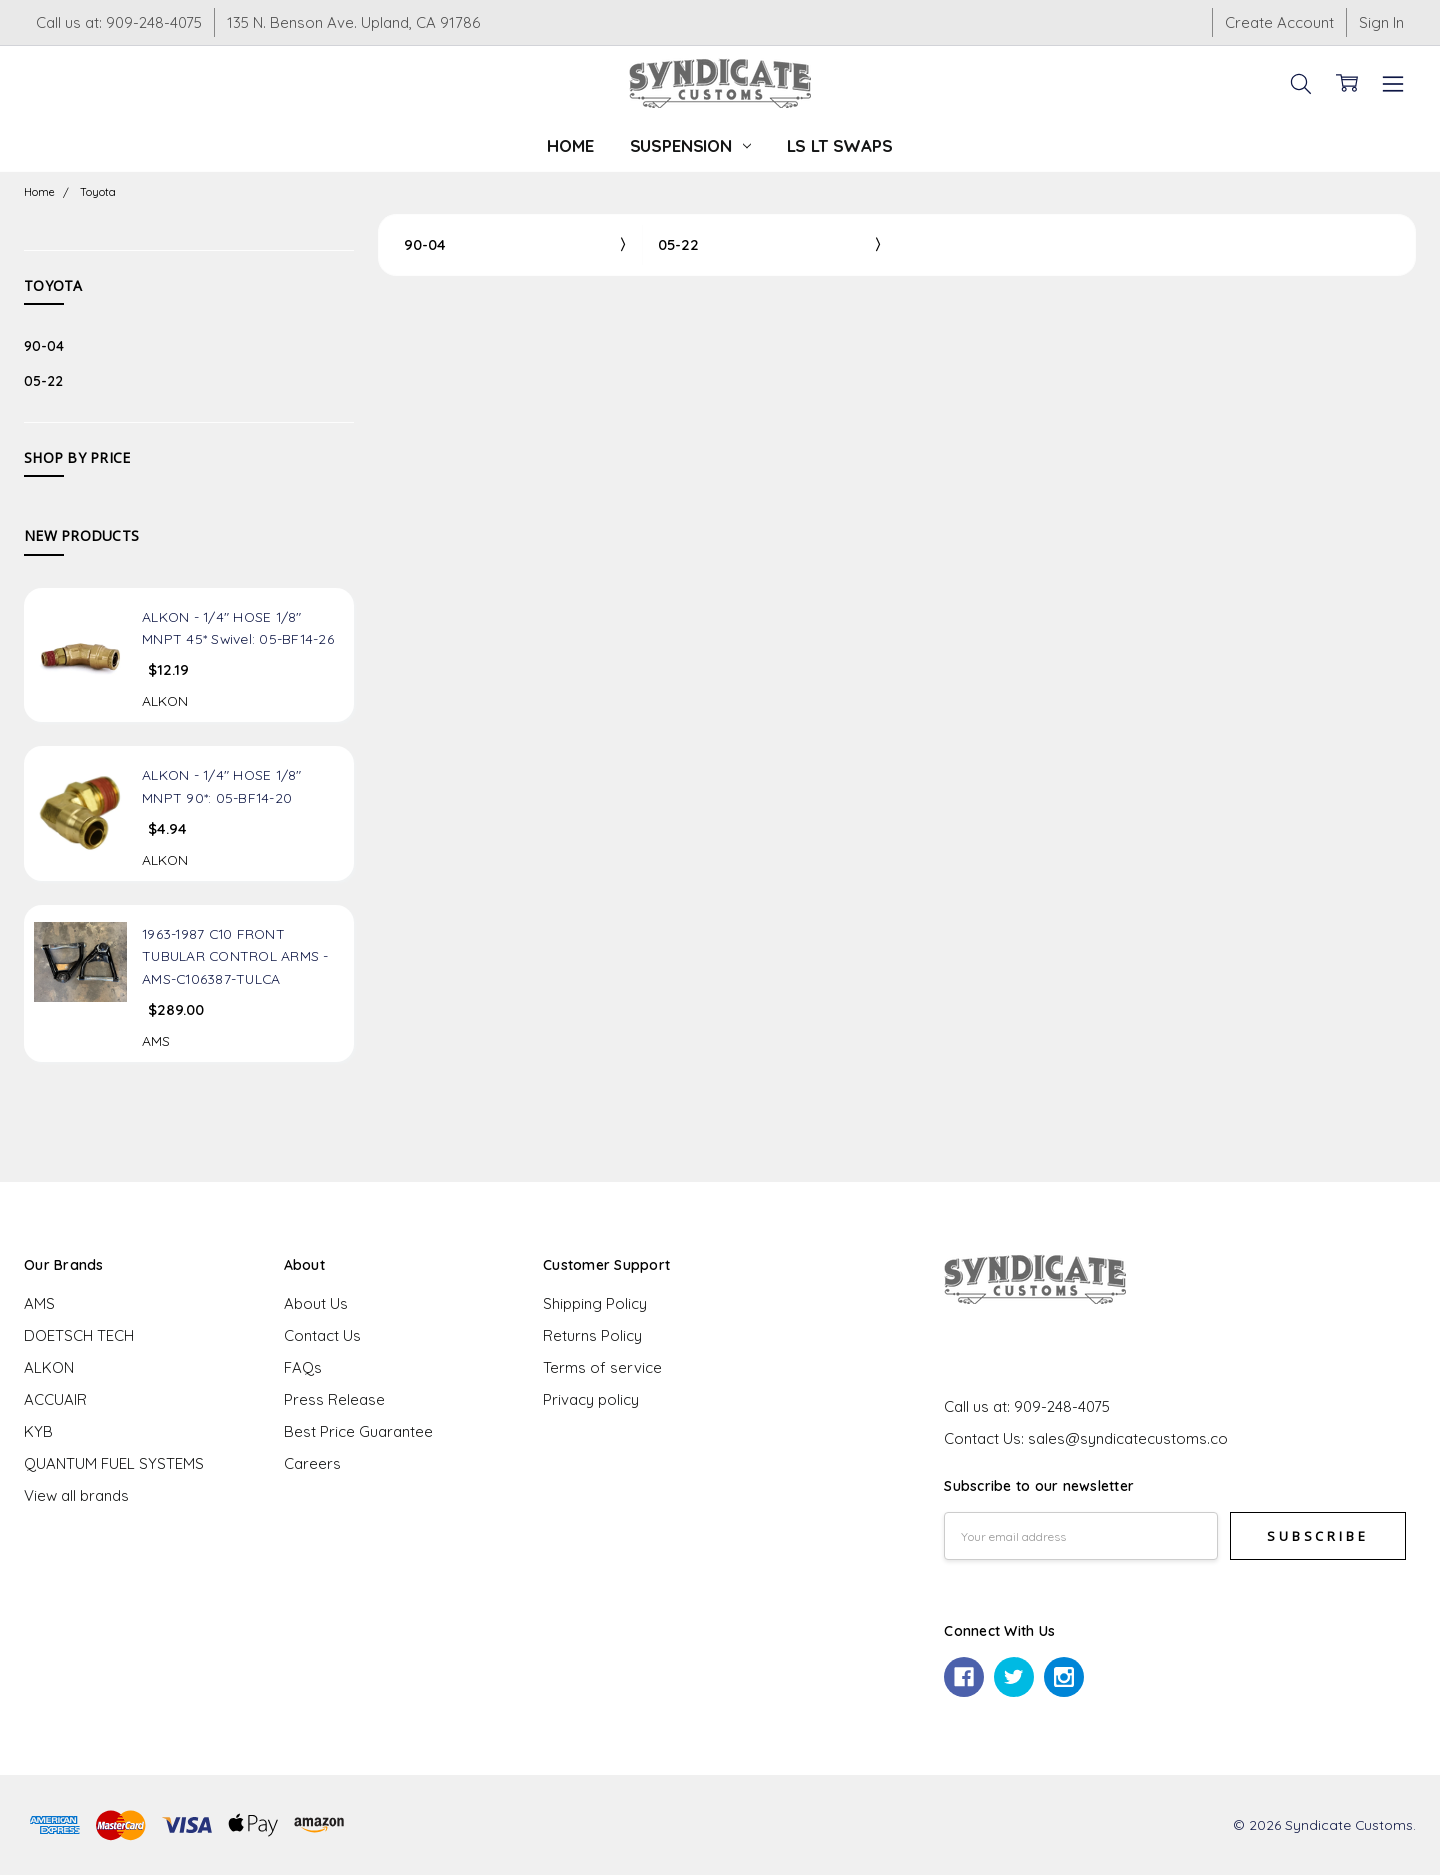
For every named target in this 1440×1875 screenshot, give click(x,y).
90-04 (44, 345)
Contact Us (322, 1335)
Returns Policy (592, 1335)
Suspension (690, 145)
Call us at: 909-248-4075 (119, 22)
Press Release (334, 1399)
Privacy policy (591, 1399)
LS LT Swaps (840, 145)
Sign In (1381, 22)
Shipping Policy (595, 1303)
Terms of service (602, 1367)
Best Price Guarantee (358, 1431)
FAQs (303, 1367)
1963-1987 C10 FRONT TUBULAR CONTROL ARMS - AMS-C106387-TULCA (235, 956)
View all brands (76, 1495)
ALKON (49, 1367)
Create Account (1279, 22)
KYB (38, 1431)
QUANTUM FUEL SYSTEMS (114, 1463)
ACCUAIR (55, 1399)
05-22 (43, 380)
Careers (312, 1463)
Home (570, 145)
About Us (316, 1303)
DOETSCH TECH (79, 1335)
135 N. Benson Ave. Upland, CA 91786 (353, 22)
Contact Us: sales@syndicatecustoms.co (1086, 1438)
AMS (39, 1303)
